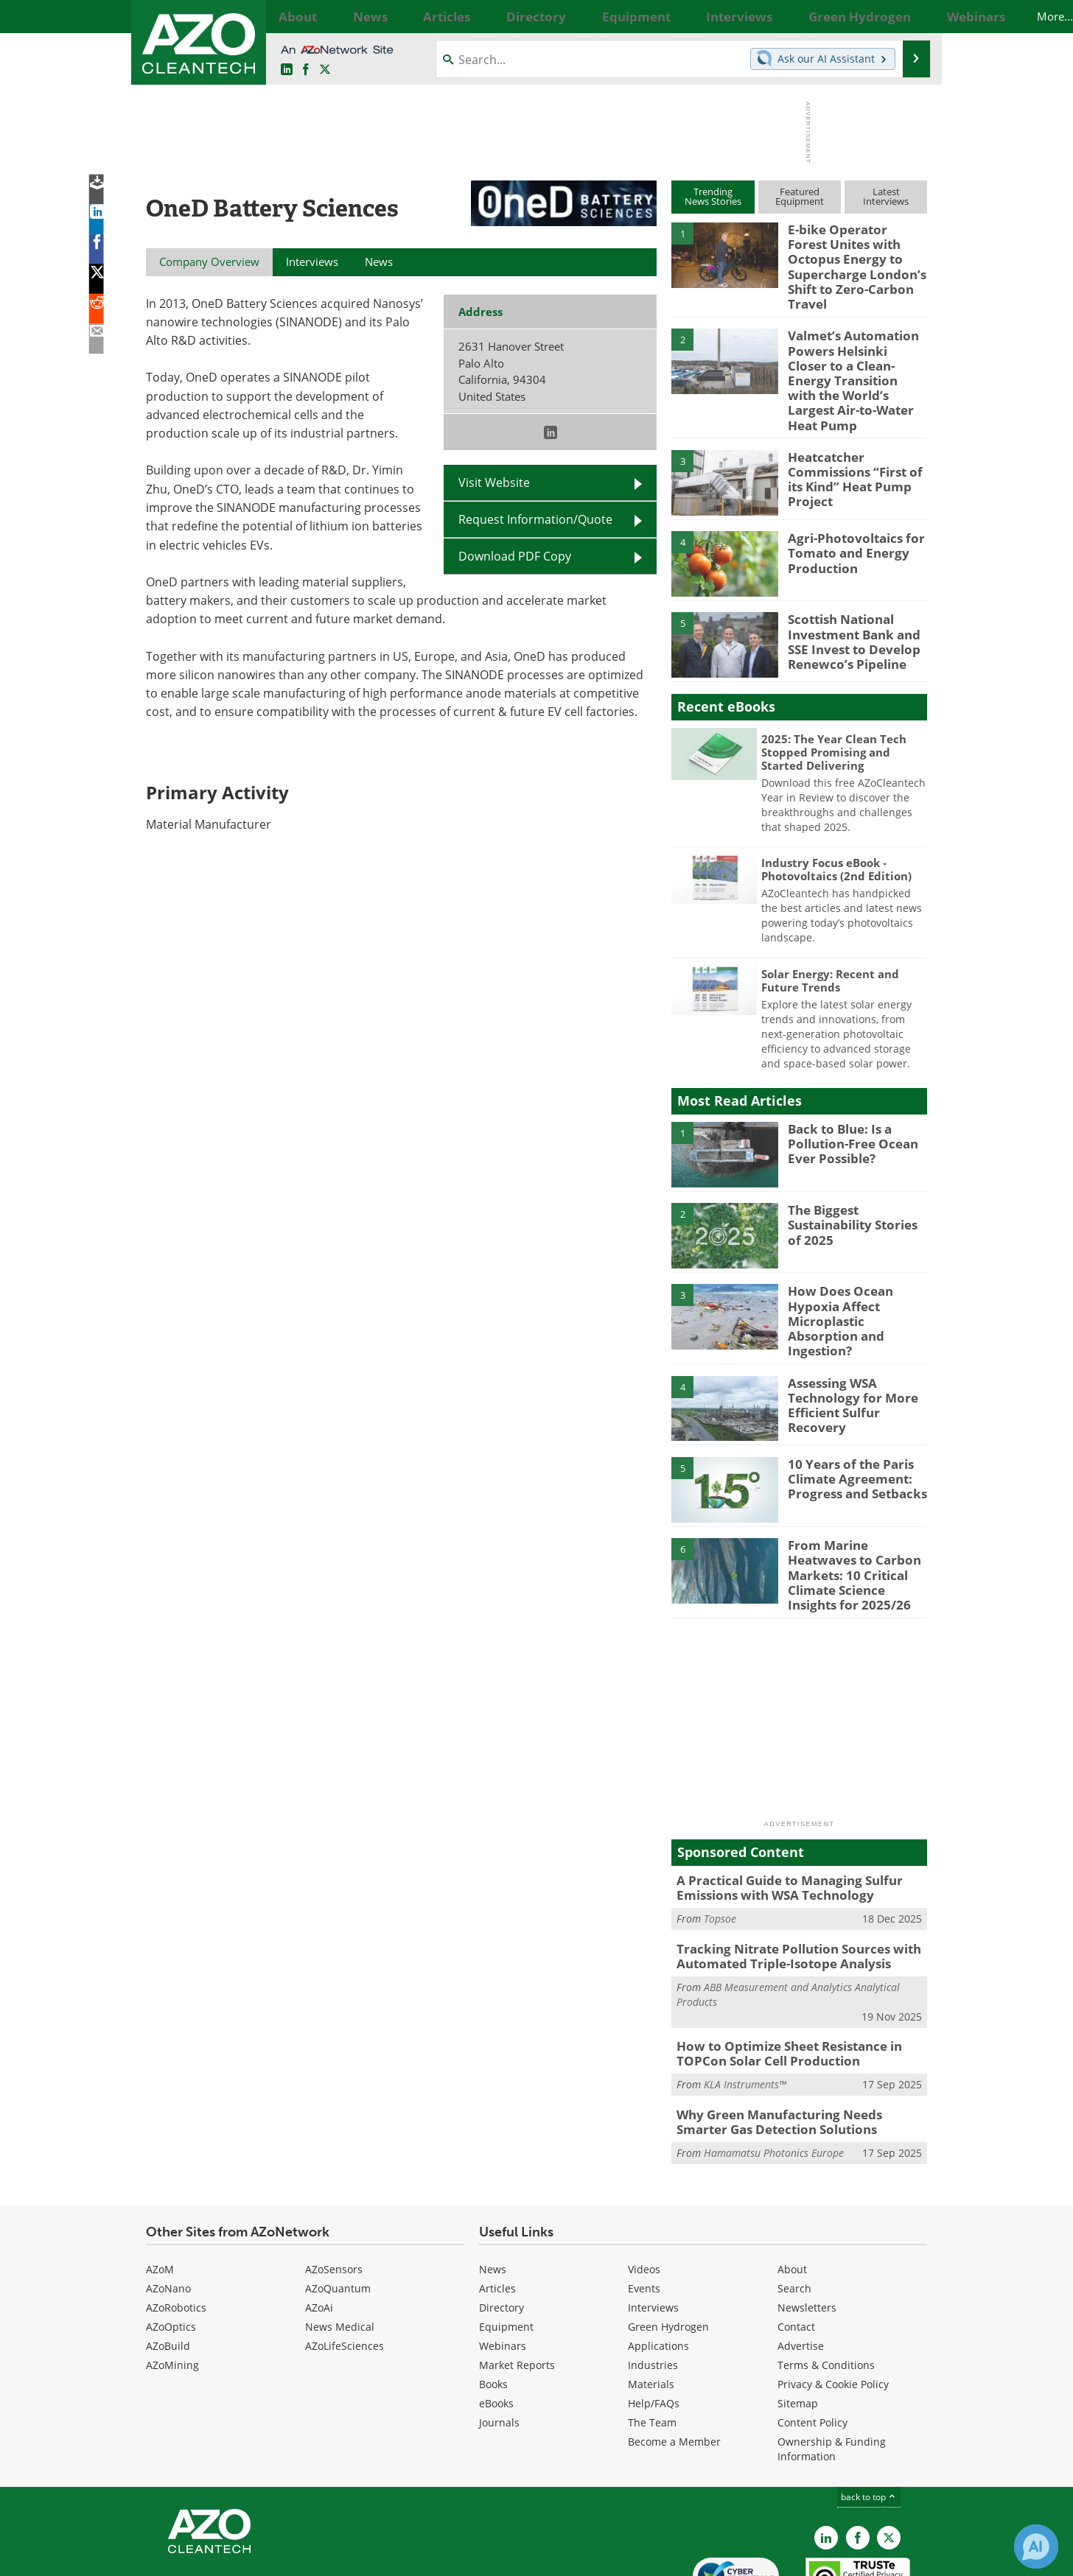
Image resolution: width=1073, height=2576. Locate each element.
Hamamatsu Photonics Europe (774, 2072)
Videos (644, 2188)
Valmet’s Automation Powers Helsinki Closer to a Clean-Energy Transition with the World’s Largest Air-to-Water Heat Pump (850, 345)
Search (794, 2207)
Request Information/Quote (535, 519)
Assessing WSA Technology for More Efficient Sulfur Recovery (857, 1337)
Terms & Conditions (826, 2284)
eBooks (496, 2322)
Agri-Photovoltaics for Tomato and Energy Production (848, 503)
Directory (501, 2226)
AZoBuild (168, 2265)
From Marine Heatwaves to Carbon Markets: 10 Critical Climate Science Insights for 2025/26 (855, 1507)
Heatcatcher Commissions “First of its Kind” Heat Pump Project (857, 422)
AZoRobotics (176, 2226)
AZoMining (172, 2284)
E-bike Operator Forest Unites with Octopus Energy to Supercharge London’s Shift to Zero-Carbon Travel (851, 255)
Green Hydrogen (668, 2246)
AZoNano (168, 2207)
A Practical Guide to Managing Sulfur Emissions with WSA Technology (779, 1819)
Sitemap (797, 2322)
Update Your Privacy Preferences (257, 2557)
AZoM (160, 2188)
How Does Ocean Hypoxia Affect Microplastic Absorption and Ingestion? (855, 1263)
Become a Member (674, 2361)
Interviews (653, 2226)
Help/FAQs (653, 2322)
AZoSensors (334, 2188)
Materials (651, 2303)
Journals (499, 2341)
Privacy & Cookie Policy (833, 2303)
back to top (869, 2416)
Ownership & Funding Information (831, 2368)
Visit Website (494, 482)
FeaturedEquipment (799, 196)
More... (910, 16)
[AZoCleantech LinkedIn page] (287, 70)
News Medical (339, 2246)
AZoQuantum (338, 2207)
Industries (653, 2284)
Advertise (800, 2265)
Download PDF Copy (514, 556)
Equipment (506, 2246)
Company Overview (209, 261)
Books (493, 2303)
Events (644, 2207)
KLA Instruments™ (745, 2007)
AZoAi (319, 2226)
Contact (796, 2246)
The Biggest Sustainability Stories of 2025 (854, 1175)
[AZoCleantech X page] (889, 2456)
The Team (652, 2341)
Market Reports (517, 2284)
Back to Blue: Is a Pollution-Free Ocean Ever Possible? (846, 1094)
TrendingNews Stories (713, 196)
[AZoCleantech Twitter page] (325, 70)
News (492, 2188)
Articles (497, 2207)
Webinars (502, 2265)
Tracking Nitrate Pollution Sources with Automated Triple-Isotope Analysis (787, 1884)
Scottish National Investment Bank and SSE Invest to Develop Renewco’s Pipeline (848, 591)
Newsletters (806, 2226)
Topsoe (720, 1847)
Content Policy (812, 2341)
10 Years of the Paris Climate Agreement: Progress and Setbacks (849, 1418)
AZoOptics (171, 2246)
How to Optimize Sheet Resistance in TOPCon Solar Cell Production (779, 1978)
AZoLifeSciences (344, 2265)
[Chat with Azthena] (1036, 2546)
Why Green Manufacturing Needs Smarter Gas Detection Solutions (794, 2043)
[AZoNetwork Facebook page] (306, 70)
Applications (658, 2265)
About (792, 2188)
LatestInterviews (886, 196)
